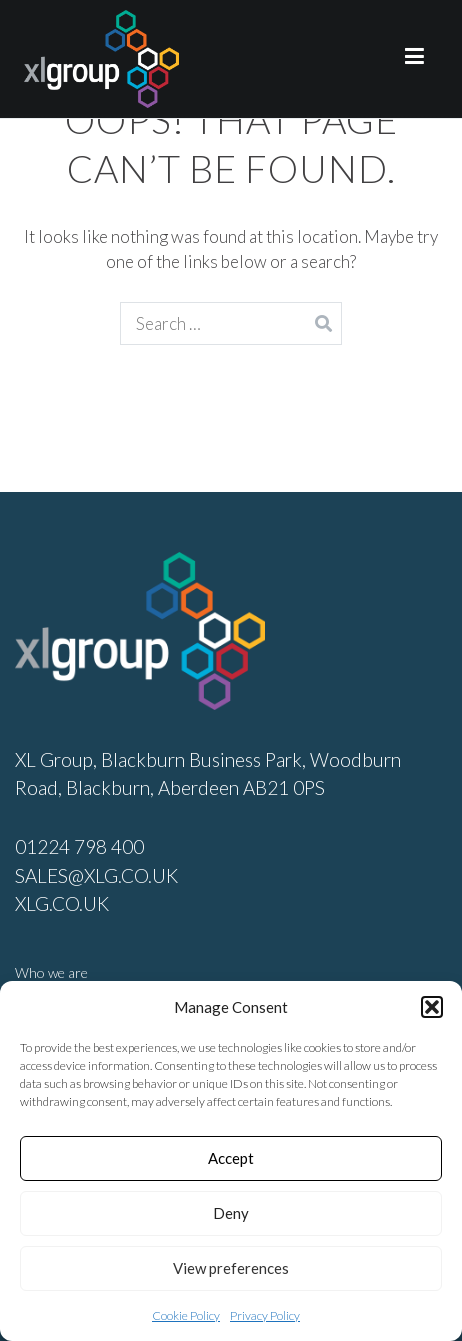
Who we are (51, 972)
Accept (231, 1158)
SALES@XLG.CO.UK (96, 875)
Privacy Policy (265, 1315)
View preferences (231, 1268)
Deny (231, 1213)
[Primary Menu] (414, 59)
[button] (432, 1007)
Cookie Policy (186, 1315)
